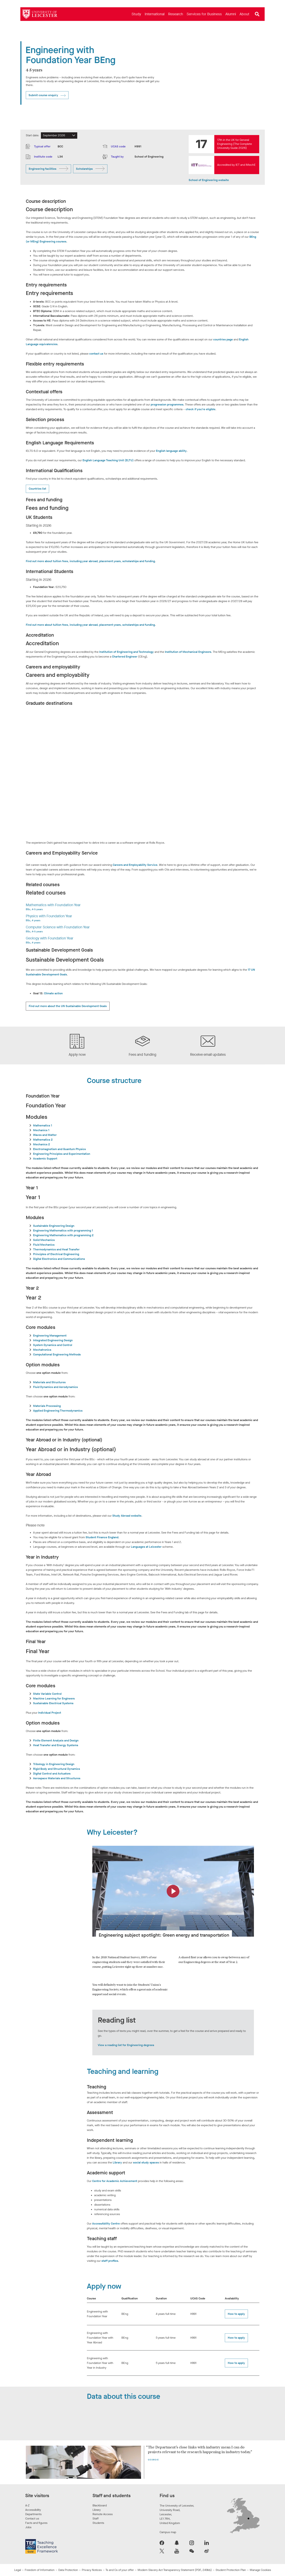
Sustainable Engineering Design (53, 1226)
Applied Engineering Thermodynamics (58, 1410)
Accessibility (33, 2510)
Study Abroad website (126, 1516)
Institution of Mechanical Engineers (188, 652)
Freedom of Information (40, 2570)
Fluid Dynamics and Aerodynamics (55, 1387)
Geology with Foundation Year (49, 938)
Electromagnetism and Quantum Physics (59, 1149)
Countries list (37, 489)
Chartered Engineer (124, 656)
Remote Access (103, 2514)
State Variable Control (47, 1694)
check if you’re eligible (200, 409)
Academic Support (45, 1158)
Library (117, 2162)
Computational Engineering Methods (57, 1354)
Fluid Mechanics (44, 1245)
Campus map (168, 2532)
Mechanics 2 (41, 1144)
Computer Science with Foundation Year (58, 927)
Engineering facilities (42, 169)
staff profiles (109, 2261)
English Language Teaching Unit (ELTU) (108, 460)
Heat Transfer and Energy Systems (55, 1745)
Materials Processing (47, 1406)
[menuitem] (136, 14)
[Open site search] (257, 14)
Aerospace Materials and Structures (56, 1778)
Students (98, 2523)
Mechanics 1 (41, 1130)
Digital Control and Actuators (52, 1773)
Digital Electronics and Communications (59, 1259)
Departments (33, 2514)
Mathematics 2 (43, 1140)
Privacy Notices (92, 2570)
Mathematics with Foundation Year (53, 905)
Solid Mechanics (44, 1240)
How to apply (236, 2314)
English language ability (171, 451)
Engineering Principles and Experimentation (61, 1154)
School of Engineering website (209, 180)
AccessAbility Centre (106, 2223)
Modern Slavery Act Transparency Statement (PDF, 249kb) (175, 2570)
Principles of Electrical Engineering (56, 1254)
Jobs (28, 2527)
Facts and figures (36, 2523)
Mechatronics (42, 1350)
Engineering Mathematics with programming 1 (63, 1230)
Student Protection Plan (231, 2570)
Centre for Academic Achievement (114, 2181)
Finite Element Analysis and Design (56, 1740)
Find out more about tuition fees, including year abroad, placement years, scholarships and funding (90, 561)
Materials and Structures (49, 1382)
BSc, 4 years (33, 920)
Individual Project (49, 1713)
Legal (17, 2570)
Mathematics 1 (42, 1125)
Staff (96, 2518)
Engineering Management (50, 1335)
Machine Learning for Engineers (54, 1698)
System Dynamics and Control (52, 1345)
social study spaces (146, 2162)
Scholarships (84, 169)
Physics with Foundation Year (49, 916)
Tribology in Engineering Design (53, 1764)
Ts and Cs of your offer (119, 2570)
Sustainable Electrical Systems (53, 1703)
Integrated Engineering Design (53, 1340)
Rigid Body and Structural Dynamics (56, 1769)
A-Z (27, 2505)
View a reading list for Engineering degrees (126, 2045)
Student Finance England (102, 1537)
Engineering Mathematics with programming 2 (63, 1235)
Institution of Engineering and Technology (126, 652)
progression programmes (167, 404)
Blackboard (100, 2505)
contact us (96, 353)
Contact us (32, 2518)
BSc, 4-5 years (34, 909)
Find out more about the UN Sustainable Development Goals (68, 1006)
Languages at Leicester (146, 1547)
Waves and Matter (45, 1135)
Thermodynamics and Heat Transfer (56, 1249)
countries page (223, 339)
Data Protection (68, 2570)
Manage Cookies (260, 2570)
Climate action (53, 993)
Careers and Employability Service (135, 865)
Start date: (32, 135)
